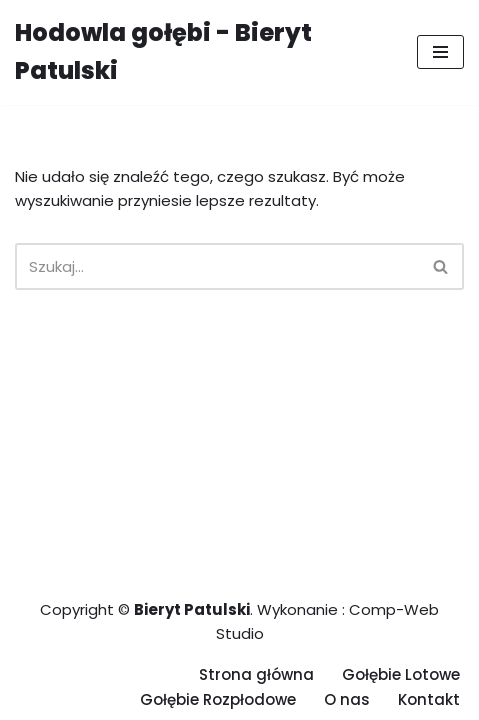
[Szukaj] (217, 266)
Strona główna (256, 674)
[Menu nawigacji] (440, 52)
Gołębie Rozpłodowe (218, 699)
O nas (347, 699)
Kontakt (429, 699)
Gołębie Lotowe (401, 674)
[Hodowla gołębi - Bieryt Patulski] (201, 52)
